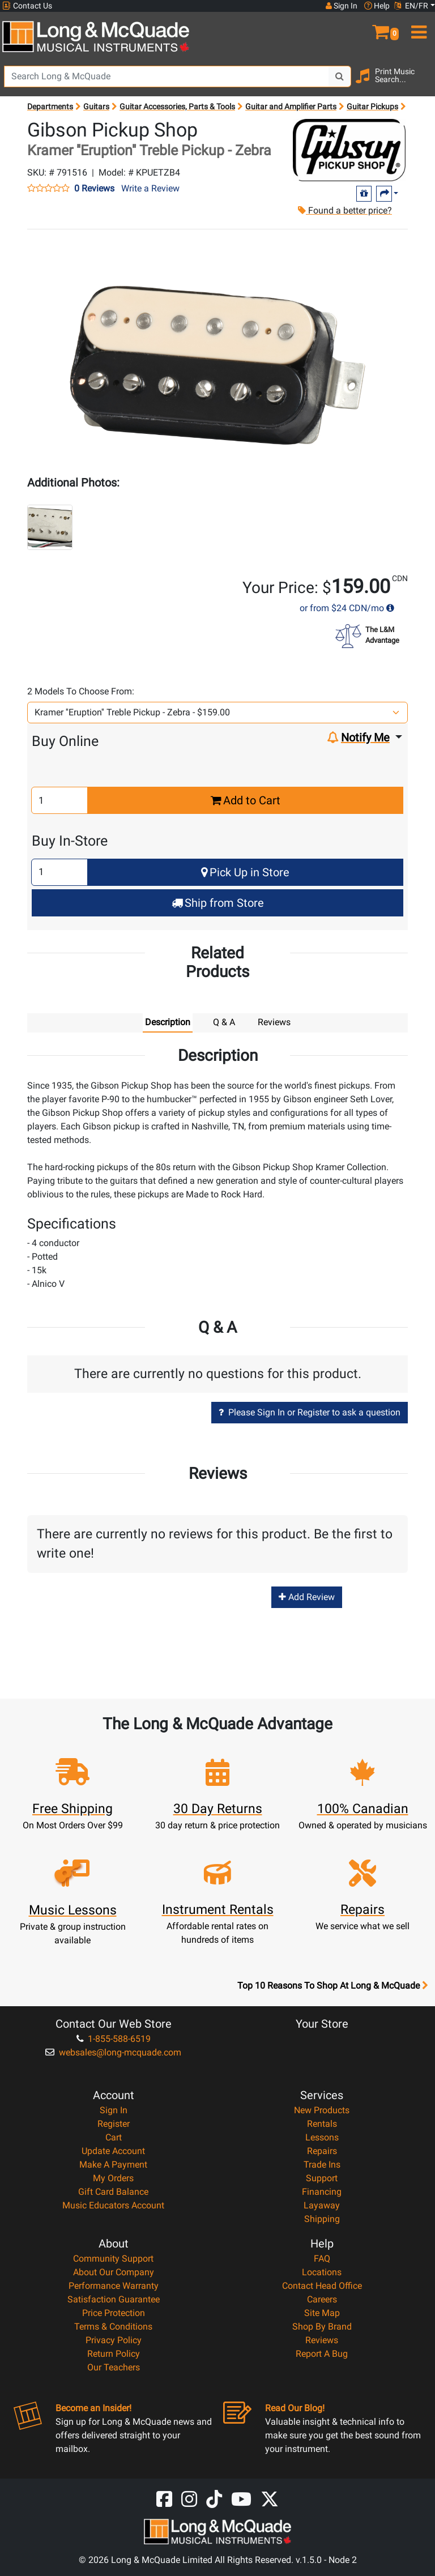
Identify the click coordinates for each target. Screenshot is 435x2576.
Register (113, 2123)
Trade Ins (322, 2164)
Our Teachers (113, 2367)
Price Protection (113, 2313)
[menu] (417, 27)
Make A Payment (113, 2164)
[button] (380, 27)
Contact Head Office (322, 2285)
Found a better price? (344, 210)
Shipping (322, 2219)
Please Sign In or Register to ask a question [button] (309, 1412)
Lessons (322, 2137)
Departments (50, 106)
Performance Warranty (114, 2285)
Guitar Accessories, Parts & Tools (177, 106)
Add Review (307, 1597)
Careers (322, 2299)
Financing (322, 2191)
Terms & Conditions (113, 2326)
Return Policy (113, 2353)
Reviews (321, 2340)
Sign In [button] (341, 5)
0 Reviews (94, 188)
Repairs (322, 2151)
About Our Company (113, 2272)
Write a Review (150, 188)
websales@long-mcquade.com (113, 2052)
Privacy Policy (114, 2340)
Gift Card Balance (113, 2191)
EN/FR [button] (411, 5)
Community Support (113, 2258)
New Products (321, 2110)
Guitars (96, 106)
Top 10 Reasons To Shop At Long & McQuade (332, 1986)
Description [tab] (167, 1022)
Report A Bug (322, 2353)
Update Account (113, 2151)
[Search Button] (340, 76)
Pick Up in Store (245, 872)
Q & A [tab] (224, 1022)
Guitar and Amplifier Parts (290, 106)
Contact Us (27, 6)
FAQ (322, 2258)
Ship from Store (218, 903)
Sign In (113, 2110)
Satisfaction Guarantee (113, 2299)
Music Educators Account (113, 2205)
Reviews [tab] (274, 1022)
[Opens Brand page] (349, 150)
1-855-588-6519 (113, 2038)
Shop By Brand (322, 2326)
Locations (322, 2272)
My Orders (113, 2178)
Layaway (322, 2205)
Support (322, 2178)
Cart (113, 2137)
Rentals (322, 2123)
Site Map (322, 2313)
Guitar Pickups (372, 106)
